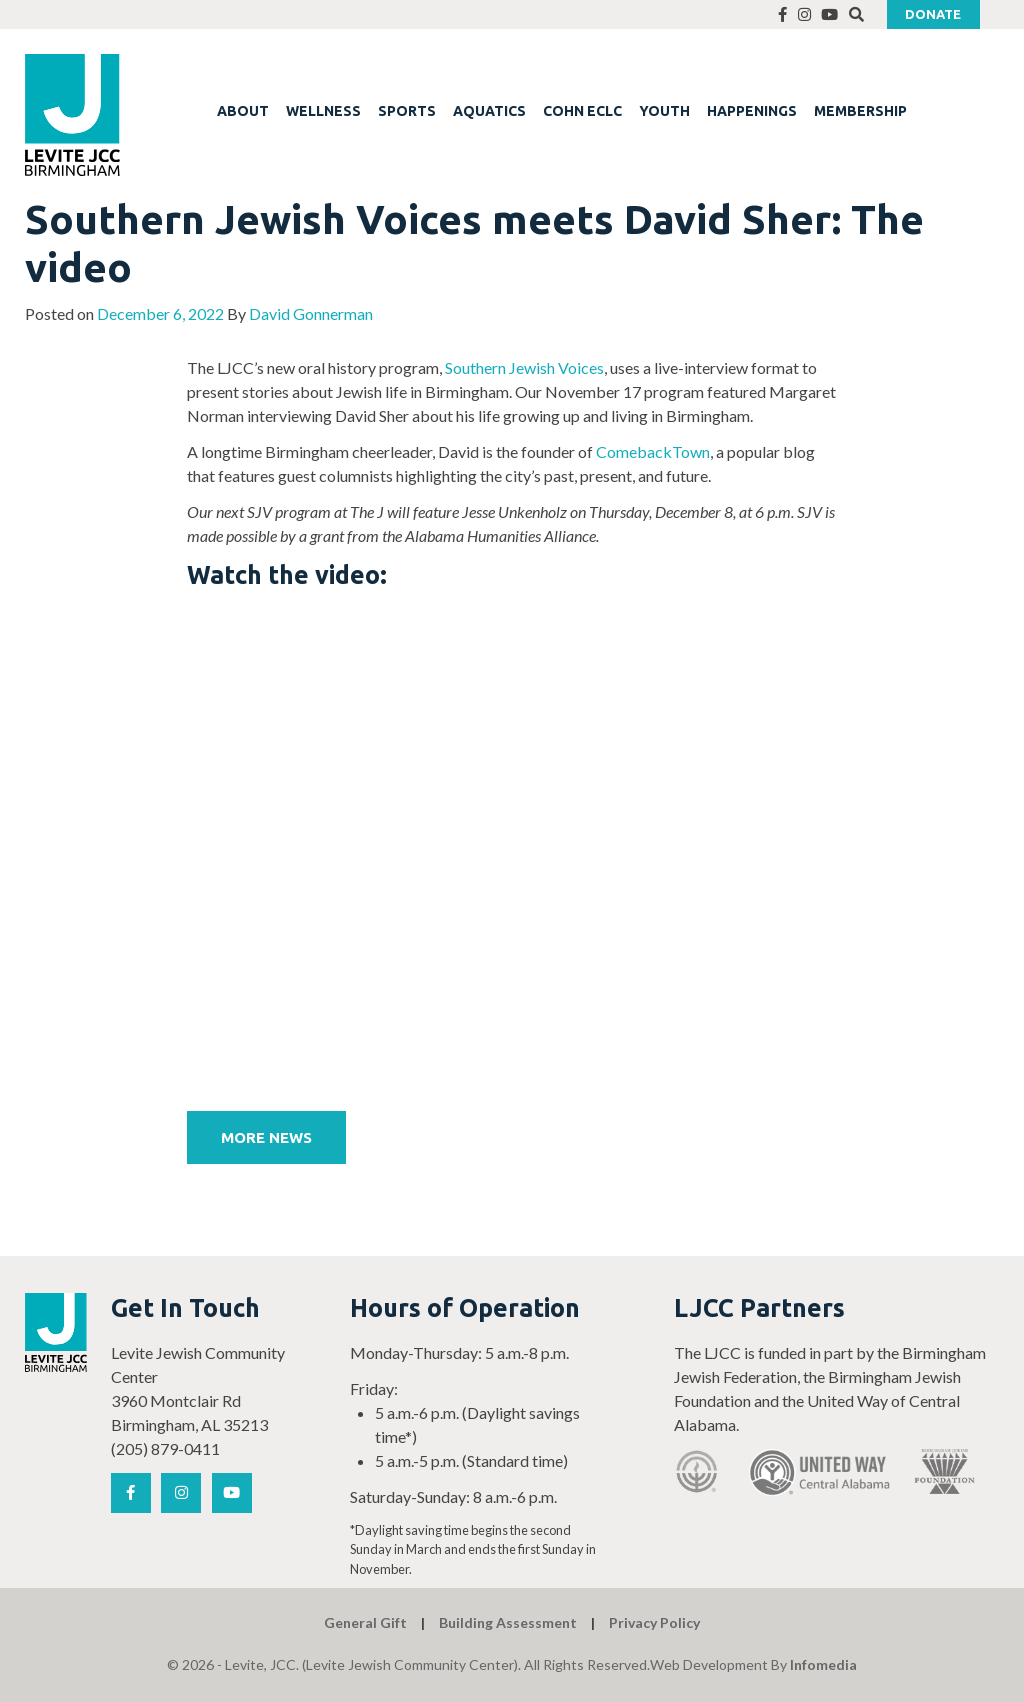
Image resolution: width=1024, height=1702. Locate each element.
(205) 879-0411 (165, 1448)
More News (266, 1137)
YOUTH (664, 111)
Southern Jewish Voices (524, 367)
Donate (933, 14)
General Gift (365, 1622)
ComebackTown (653, 451)
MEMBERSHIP (860, 111)
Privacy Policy (654, 1622)
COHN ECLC (582, 111)
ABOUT (243, 111)
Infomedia (823, 1664)
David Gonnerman (311, 313)
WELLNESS (323, 111)
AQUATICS (489, 111)
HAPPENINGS (752, 111)
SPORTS (407, 111)
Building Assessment (508, 1622)
